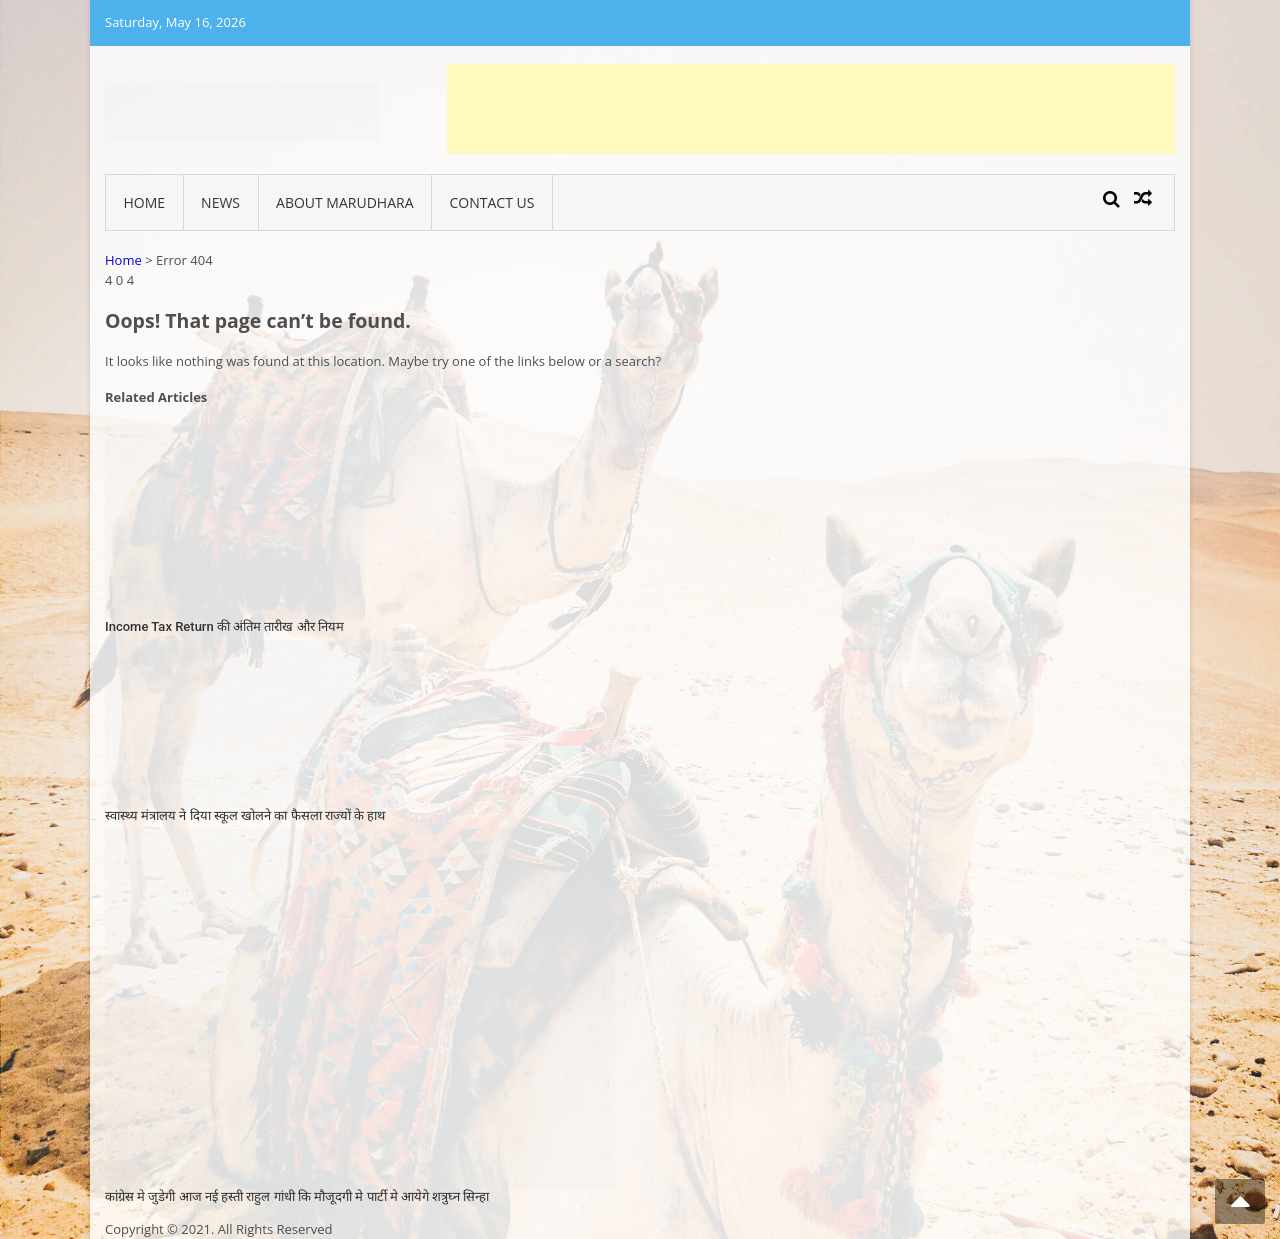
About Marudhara (344, 202)
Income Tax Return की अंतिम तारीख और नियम (224, 626)
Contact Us (492, 202)
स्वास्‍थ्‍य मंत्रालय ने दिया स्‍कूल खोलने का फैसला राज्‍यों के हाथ (245, 815)
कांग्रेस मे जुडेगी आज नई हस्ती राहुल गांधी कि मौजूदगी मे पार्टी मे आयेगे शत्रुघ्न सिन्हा (297, 1196)
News (220, 202)
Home (145, 202)
